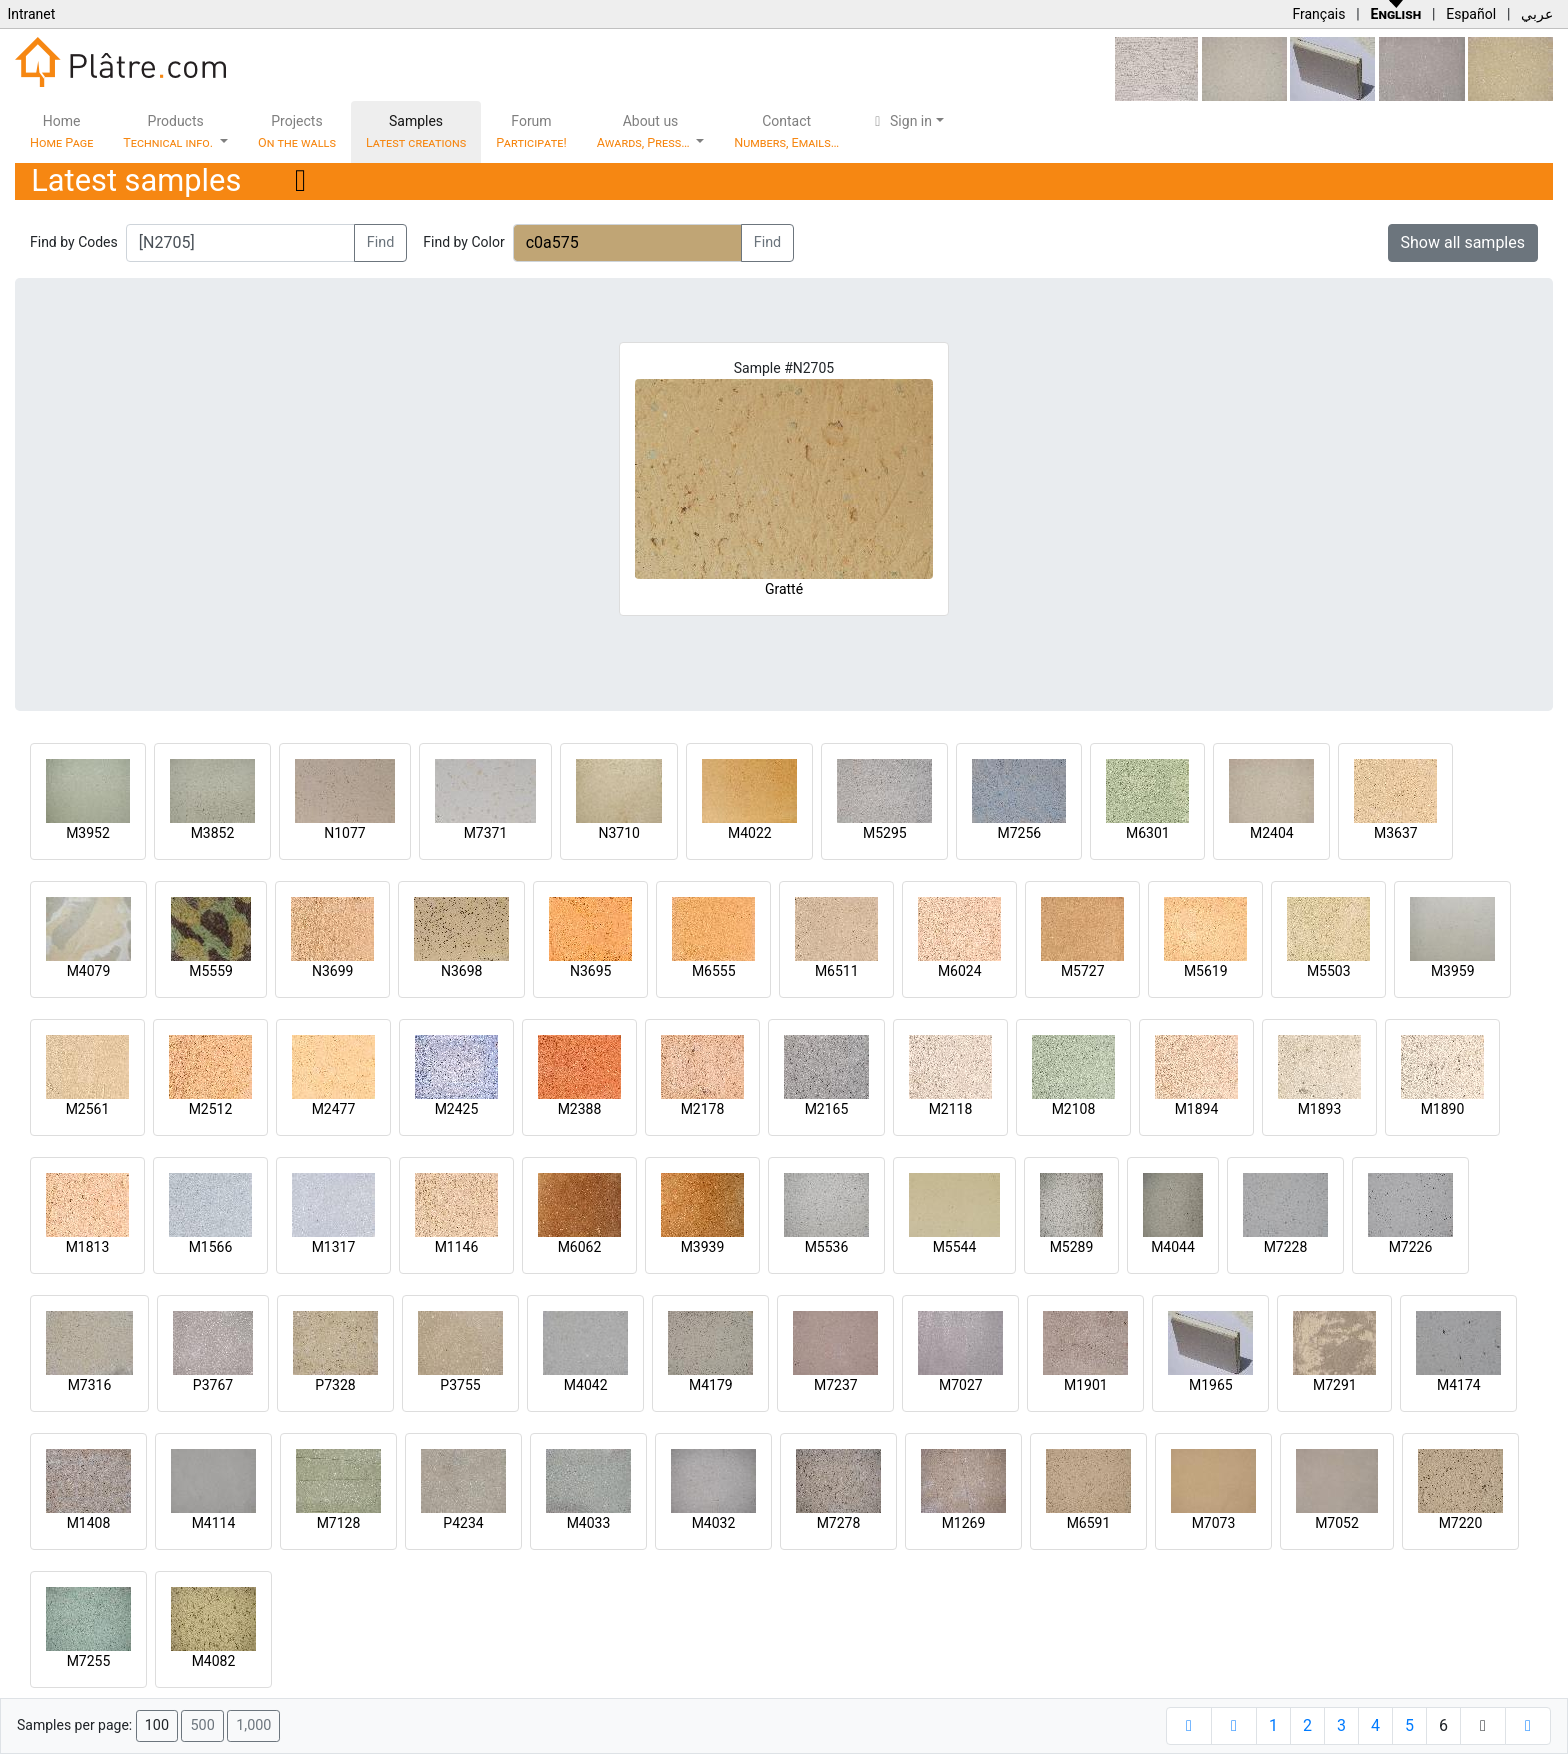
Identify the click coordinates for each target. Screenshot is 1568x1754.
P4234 (463, 1523)
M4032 (714, 1523)
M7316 (90, 1385)
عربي (1537, 14)
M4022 (750, 833)
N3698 (461, 971)
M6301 (1148, 833)
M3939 (703, 1247)
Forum (531, 131)
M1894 (1197, 1109)
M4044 (1173, 1247)
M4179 (711, 1385)
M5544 (955, 1247)
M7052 (1337, 1523)
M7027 (961, 1385)
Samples (416, 131)
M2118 (951, 1109)
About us (645, 131)
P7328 (335, 1385)
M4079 (89, 971)
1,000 (253, 1725)
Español (1471, 14)
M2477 (334, 1109)
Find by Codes (74, 242)
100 (157, 1725)
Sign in (900, 121)
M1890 (1443, 1109)
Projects (297, 131)
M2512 (211, 1109)
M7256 (1019, 833)
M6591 (1089, 1523)
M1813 (88, 1247)
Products (169, 131)
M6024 (960, 971)
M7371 (486, 833)
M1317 (334, 1247)
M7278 (839, 1523)
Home (61, 131)
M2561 (88, 1109)
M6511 (837, 971)
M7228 (1286, 1247)
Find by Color (463, 242)
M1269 (964, 1523)
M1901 (1086, 1385)
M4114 (214, 1523)
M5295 (885, 833)
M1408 (89, 1523)
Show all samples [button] (1463, 242)
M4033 (589, 1523)
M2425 (457, 1109)
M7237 (836, 1385)
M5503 (1329, 971)
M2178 (703, 1109)
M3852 (213, 833)
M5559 (211, 971)
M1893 (1320, 1109)
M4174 (1459, 1385)
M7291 (1335, 1385)
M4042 (586, 1385)
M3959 (1453, 971)
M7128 (339, 1523)
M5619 (1206, 971)
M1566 (211, 1247)
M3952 (88, 833)
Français (1318, 14)
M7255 (89, 1661)
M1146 (457, 1247)
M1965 (1211, 1385)
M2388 (580, 1109)
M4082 (214, 1661)
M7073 (1214, 1523)
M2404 (1272, 833)
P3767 (213, 1385)
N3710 (618, 833)
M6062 (580, 1247)
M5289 (1072, 1247)
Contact (786, 131)
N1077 (344, 833)
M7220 (1461, 1523)
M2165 (827, 1109)
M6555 (714, 971)
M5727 (1083, 971)
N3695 (590, 971)
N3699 (332, 971)
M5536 (827, 1247)
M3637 (1396, 833)
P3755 (460, 1385)
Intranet (31, 14)
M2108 (1074, 1109)
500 (202, 1725)
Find (381, 242)
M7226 (1411, 1247)
